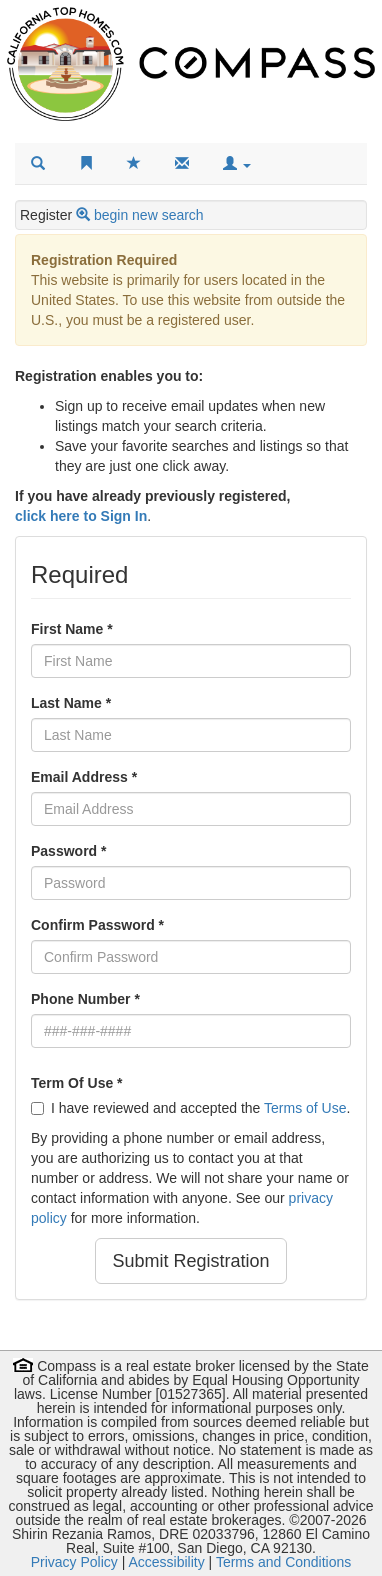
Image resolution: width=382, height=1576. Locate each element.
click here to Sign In (81, 516)
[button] (237, 164)
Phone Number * (85, 999)
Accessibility (166, 1562)
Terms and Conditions (283, 1562)
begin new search (149, 215)
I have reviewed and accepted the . (190, 1108)
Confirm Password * (97, 925)
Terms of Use (305, 1108)
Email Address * (84, 777)
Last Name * (71, 703)
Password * (68, 851)
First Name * (72, 629)
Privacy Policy (74, 1562)
